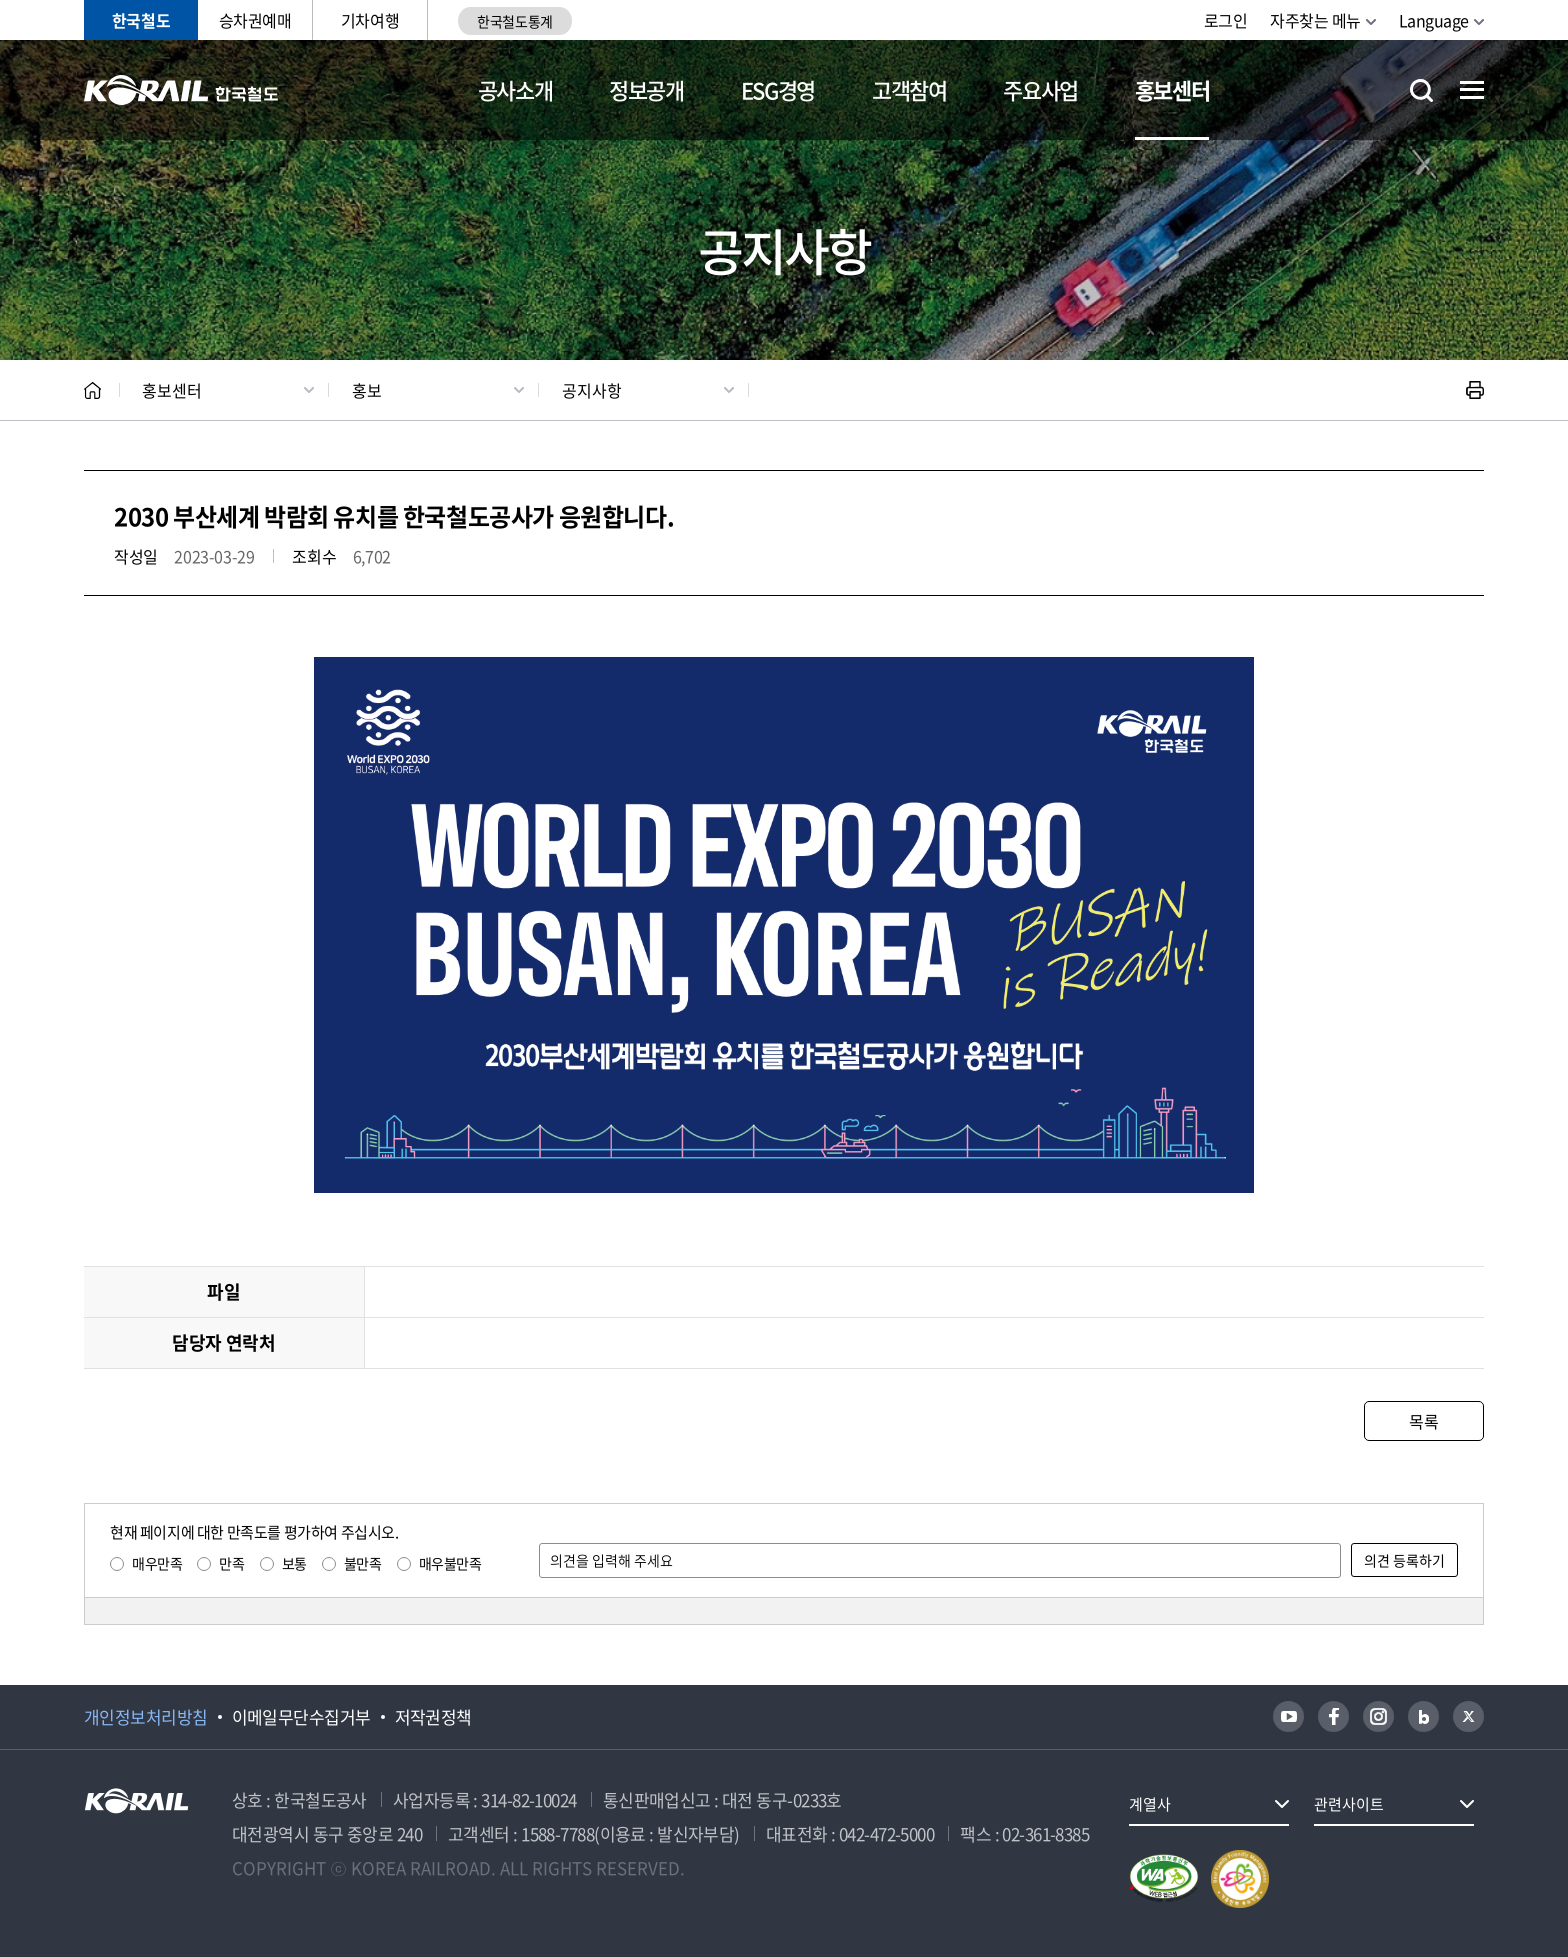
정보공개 (646, 89)
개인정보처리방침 (146, 1717)
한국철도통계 (514, 21)
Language (1434, 20)
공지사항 (592, 390)
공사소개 (515, 89)
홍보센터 (1172, 89)
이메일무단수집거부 (301, 1717)
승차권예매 (255, 20)
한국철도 (141, 20)
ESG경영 (778, 89)
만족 (231, 1563)
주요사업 (1040, 89)
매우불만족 (450, 1563)
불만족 (363, 1563)
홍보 (367, 390)
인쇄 (1475, 390)
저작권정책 (433, 1717)
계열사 (1150, 1804)
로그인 (1226, 20)
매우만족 (157, 1563)
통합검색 (1421, 90)
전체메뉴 (1472, 90)
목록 (1423, 1421)
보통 (294, 1563)
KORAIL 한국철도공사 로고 (181, 90)
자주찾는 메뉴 (1315, 20)
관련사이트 (1349, 1804)
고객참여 (909, 89)
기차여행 (370, 20)
